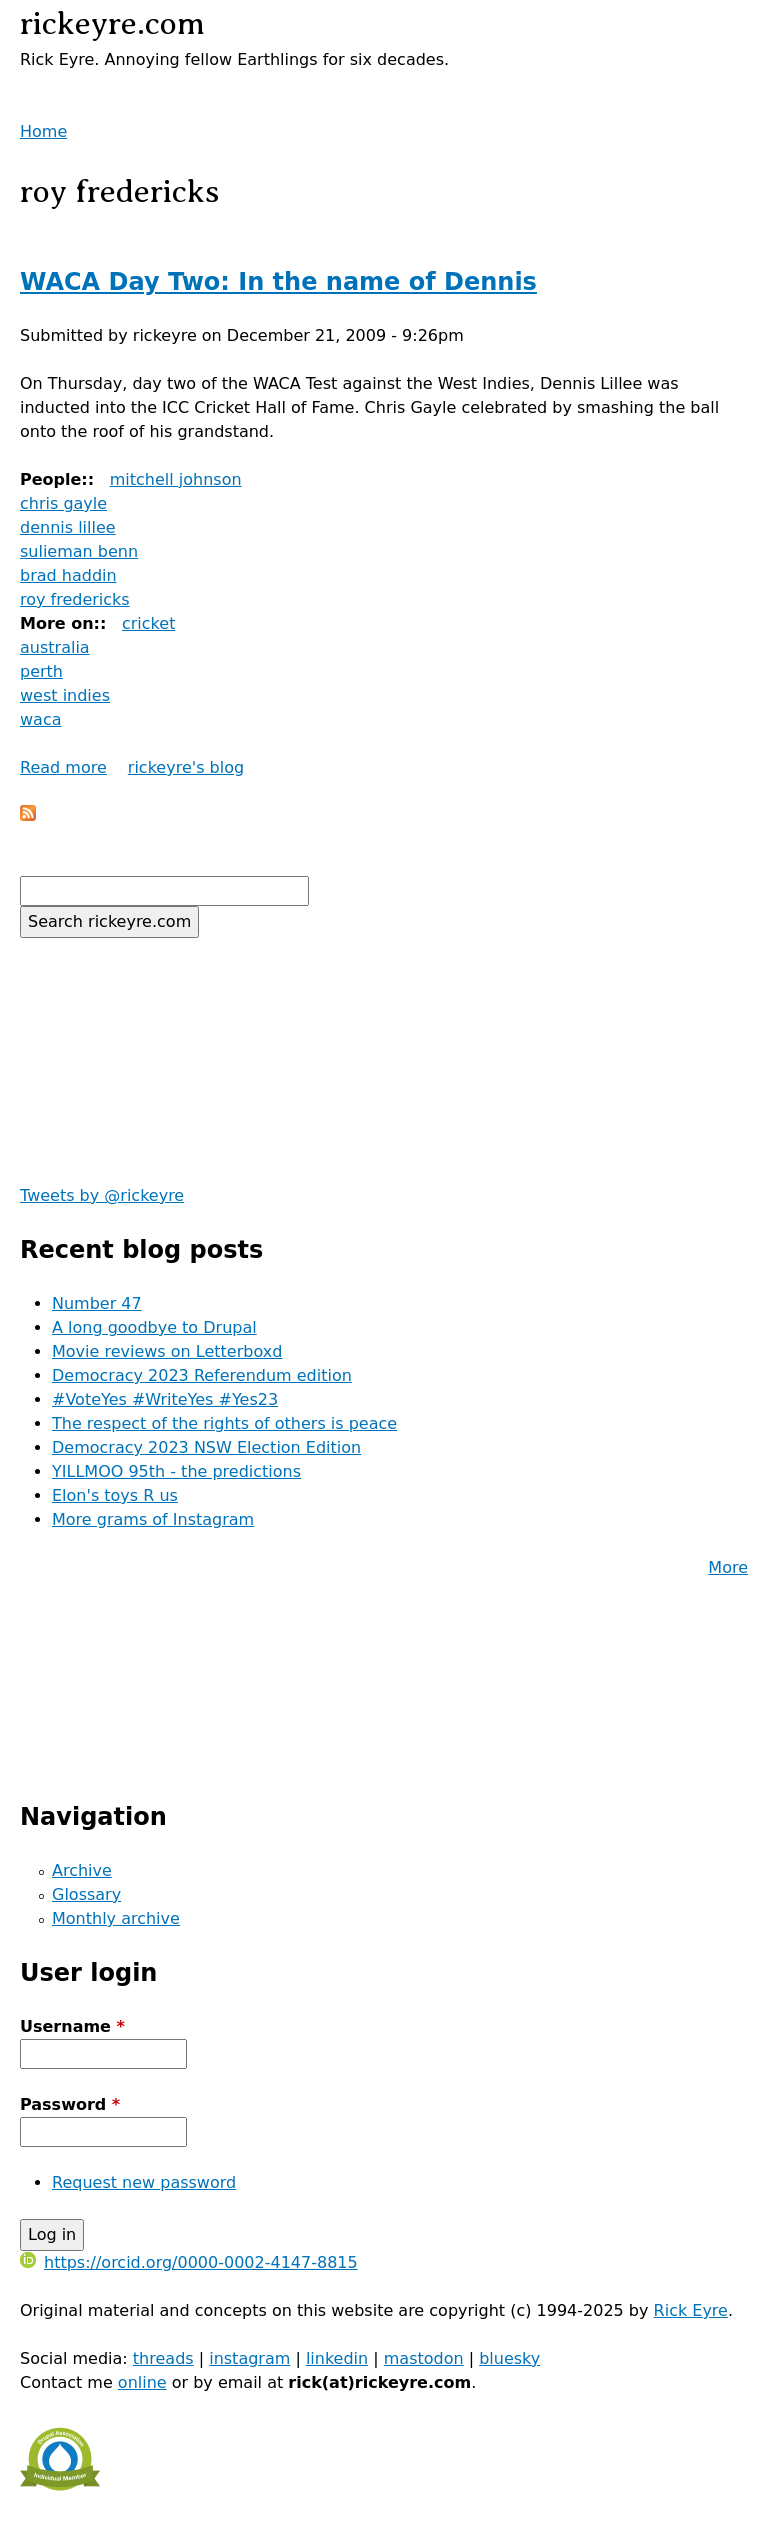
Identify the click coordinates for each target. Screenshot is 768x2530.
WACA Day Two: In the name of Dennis (278, 282)
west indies (65, 695)
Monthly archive (116, 1918)
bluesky (509, 2358)
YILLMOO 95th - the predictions (176, 1471)
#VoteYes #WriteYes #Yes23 (165, 1399)
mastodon (424, 2358)
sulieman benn (79, 551)
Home (43, 131)
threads (163, 2358)
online (142, 2382)
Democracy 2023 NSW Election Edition (206, 1447)
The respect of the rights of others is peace (224, 1423)
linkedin (337, 2358)
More (728, 1567)
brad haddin (68, 575)
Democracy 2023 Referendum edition (202, 1375)
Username (72, 2026)
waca (41, 719)
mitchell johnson (176, 479)
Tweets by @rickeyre (102, 1195)
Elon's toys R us (115, 1495)
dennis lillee (68, 527)
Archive (82, 1870)
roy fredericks (75, 599)
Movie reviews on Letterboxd (167, 1351)
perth (41, 671)
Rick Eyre (691, 2310)
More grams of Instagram (153, 1519)
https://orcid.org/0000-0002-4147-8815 (189, 2262)
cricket (148, 623)
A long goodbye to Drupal (154, 1327)
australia (55, 647)
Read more (63, 767)
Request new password (144, 2182)
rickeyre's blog (186, 767)
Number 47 (97, 1303)
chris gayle (63, 503)
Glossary (86, 1894)
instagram (249, 2358)
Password (70, 2104)
